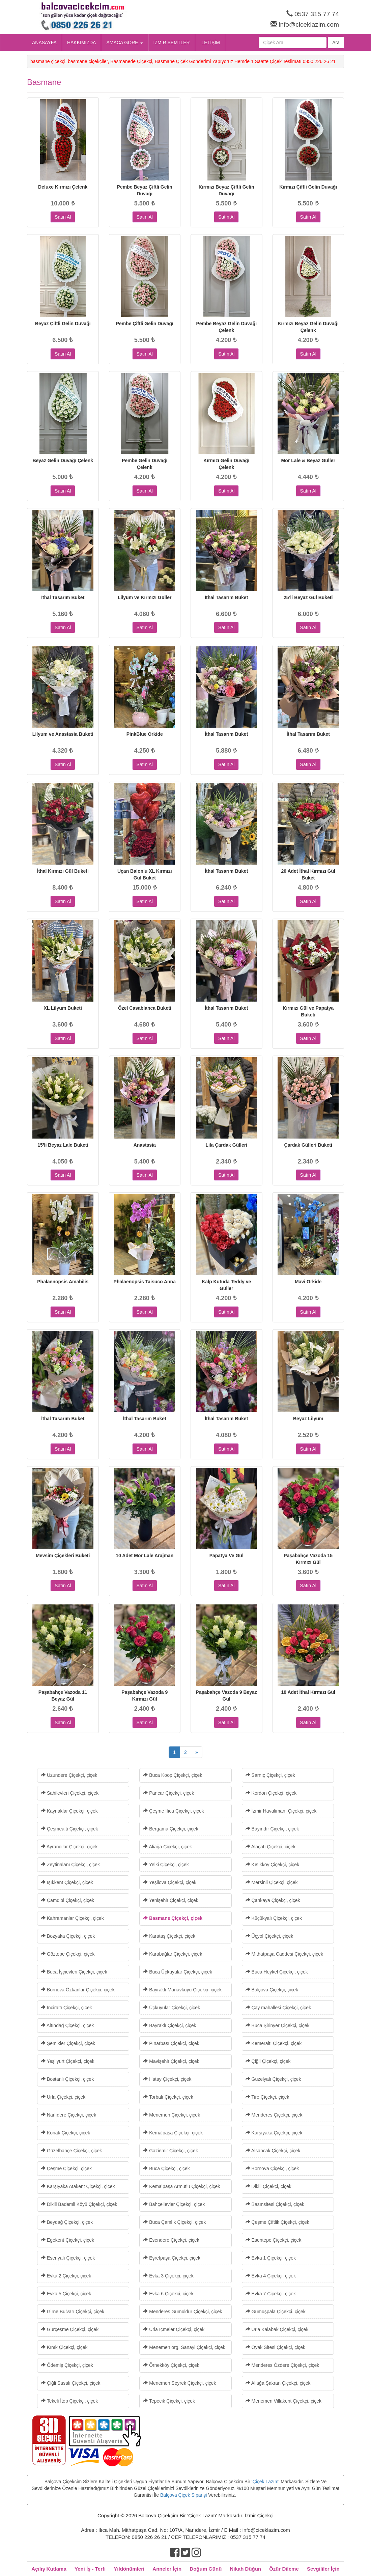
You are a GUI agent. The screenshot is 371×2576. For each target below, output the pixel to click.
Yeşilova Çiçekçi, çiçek (169, 1882)
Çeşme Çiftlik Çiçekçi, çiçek (277, 2222)
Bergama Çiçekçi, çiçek (170, 1828)
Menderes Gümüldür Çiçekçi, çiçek (182, 2311)
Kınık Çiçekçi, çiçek (64, 2347)
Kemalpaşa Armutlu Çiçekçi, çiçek (181, 2186)
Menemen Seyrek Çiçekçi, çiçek (179, 2383)
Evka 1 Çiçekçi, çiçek (271, 2258)
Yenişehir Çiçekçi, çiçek (170, 1900)
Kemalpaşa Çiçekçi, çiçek (173, 2132)
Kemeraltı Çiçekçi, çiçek (274, 2043)
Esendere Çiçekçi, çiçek (171, 2240)
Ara (336, 42)
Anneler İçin (166, 2569)
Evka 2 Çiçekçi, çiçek (66, 2275)
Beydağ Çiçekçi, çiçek (67, 2222)
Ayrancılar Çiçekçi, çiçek (69, 1846)
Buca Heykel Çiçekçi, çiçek (277, 1972)
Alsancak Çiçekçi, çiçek (273, 2150)
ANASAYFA (44, 42)
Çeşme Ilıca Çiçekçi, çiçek (173, 1811)
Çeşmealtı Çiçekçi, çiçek (69, 1828)
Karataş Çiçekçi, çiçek (169, 1936)
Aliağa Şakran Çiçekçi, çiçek (278, 2383)
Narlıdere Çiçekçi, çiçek (68, 2115)
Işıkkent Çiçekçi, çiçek (67, 1882)
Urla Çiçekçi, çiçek (63, 2097)
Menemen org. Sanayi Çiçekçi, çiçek (184, 2347)
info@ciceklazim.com (309, 24)
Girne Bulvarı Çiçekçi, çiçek (72, 2311)
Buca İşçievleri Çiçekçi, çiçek (74, 1972)
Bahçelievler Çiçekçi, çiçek (174, 2204)
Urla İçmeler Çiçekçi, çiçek (173, 2329)
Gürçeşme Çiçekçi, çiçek (69, 2329)
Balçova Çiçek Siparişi (183, 2495)
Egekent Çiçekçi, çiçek (67, 2240)
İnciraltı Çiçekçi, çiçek (66, 2007)
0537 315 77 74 (316, 14)
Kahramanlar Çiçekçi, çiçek (72, 1918)
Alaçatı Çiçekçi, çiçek (271, 1846)
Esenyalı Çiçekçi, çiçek (68, 2258)
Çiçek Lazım (266, 2481)
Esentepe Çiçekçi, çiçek (274, 2240)
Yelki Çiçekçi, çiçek (166, 1864)
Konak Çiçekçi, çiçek (65, 2132)
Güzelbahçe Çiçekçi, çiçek (71, 2150)
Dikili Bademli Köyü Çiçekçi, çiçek (79, 2204)
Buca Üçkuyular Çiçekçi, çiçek (177, 1972)
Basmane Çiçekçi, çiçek (172, 1918)
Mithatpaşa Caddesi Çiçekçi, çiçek (284, 1954)
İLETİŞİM (210, 42)
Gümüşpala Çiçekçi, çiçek (276, 2311)
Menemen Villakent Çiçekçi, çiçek (283, 2401)
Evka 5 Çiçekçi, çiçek (66, 2293)
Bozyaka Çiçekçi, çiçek (68, 1936)
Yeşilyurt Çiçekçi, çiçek (67, 2061)
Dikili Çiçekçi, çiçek (268, 2186)
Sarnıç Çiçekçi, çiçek (270, 1775)
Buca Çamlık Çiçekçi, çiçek (174, 2222)
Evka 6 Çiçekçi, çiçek (168, 2293)
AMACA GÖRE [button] (124, 42)
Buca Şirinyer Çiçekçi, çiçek (278, 2025)
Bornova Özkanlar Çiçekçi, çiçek (78, 1989)
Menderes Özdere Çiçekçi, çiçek (282, 2365)
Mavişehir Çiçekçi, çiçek (171, 2061)
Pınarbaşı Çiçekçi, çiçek (171, 2043)
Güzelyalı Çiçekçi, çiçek (273, 2079)
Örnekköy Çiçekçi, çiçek (171, 2365)
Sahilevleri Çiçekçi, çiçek (69, 1793)
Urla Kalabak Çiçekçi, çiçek (277, 2329)
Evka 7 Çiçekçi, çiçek (271, 2293)
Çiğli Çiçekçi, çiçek (268, 2061)
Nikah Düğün (245, 2569)
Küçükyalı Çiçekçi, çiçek (274, 1918)
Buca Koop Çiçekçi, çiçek (172, 1775)
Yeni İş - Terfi (90, 2569)
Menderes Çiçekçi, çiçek (274, 2115)
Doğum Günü (206, 2569)
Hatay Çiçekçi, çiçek (167, 2079)
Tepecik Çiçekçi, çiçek (169, 2401)
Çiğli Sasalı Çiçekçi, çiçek (71, 2383)
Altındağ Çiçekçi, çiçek (67, 2025)
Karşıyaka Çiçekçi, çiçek (274, 2132)
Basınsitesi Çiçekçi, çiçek (275, 2204)
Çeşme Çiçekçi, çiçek (66, 2168)
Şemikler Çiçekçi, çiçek (68, 2043)
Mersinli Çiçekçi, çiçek (272, 1882)
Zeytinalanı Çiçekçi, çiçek (70, 1864)
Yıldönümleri (129, 2569)
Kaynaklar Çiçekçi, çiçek (69, 1811)
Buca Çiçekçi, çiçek (166, 2168)
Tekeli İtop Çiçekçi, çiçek (69, 2401)
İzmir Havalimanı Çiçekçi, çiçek (281, 1811)
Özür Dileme (284, 2569)
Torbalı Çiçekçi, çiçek (168, 2097)
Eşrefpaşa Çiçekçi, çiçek (171, 2258)
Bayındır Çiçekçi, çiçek (272, 1828)
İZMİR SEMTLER (171, 42)
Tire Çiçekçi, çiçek (267, 2097)
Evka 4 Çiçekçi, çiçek (271, 2275)
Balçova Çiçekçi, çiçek (272, 1989)
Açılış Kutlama (48, 2569)
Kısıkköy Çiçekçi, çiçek (272, 1864)
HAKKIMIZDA (81, 42)
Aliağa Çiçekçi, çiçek (167, 1846)
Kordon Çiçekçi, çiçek (271, 1793)
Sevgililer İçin (323, 2569)
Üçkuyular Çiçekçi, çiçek (171, 2007)
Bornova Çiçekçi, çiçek (272, 2168)
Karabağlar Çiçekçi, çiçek (172, 1954)
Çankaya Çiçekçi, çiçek (273, 1900)
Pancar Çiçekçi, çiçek (168, 1793)
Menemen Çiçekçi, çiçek (171, 2115)
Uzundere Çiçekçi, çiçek (69, 1775)
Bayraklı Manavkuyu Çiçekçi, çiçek (182, 1989)
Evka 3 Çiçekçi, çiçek (168, 2275)
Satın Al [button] (63, 217)
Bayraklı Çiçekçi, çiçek (169, 2025)
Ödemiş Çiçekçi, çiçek (67, 2365)
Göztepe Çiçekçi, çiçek (68, 1954)
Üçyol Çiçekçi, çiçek (269, 1936)
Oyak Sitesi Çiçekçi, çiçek (275, 2347)
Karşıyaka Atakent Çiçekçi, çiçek (78, 2186)
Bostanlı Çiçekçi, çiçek (67, 2079)
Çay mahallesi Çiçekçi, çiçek (278, 2007)
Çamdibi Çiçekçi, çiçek (67, 1900)
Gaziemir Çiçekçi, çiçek (170, 2150)
